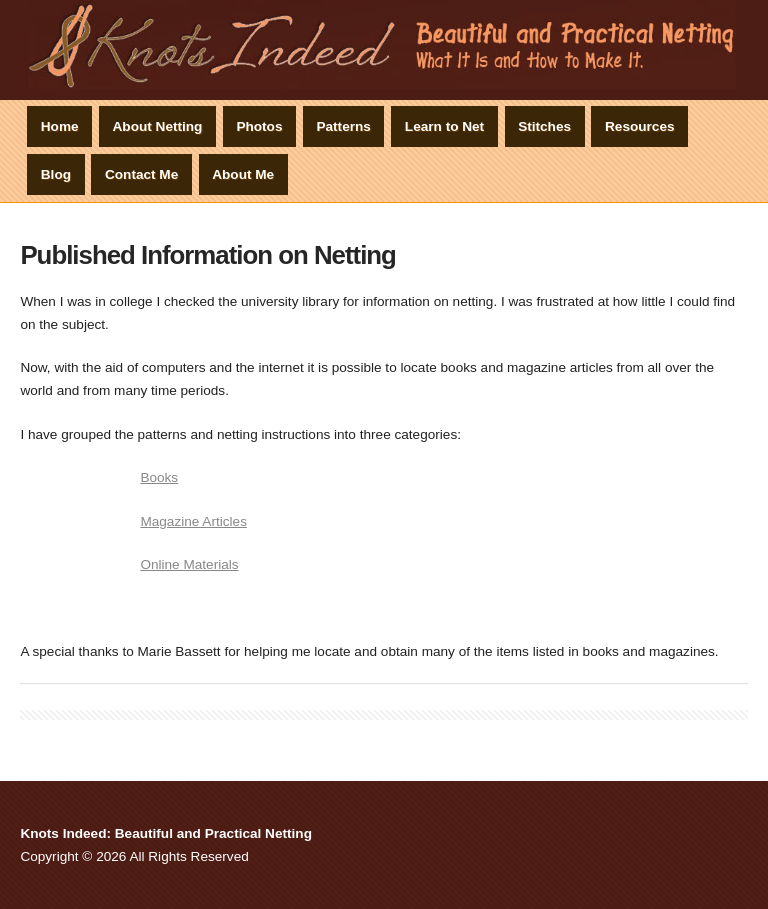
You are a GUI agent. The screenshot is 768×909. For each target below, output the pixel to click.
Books (159, 477)
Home (60, 126)
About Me (243, 174)
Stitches (544, 126)
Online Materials (189, 564)
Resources (640, 126)
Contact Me (141, 174)
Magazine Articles (193, 521)
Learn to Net (444, 126)
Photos (259, 126)
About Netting (158, 126)
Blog (56, 174)
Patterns (343, 126)
